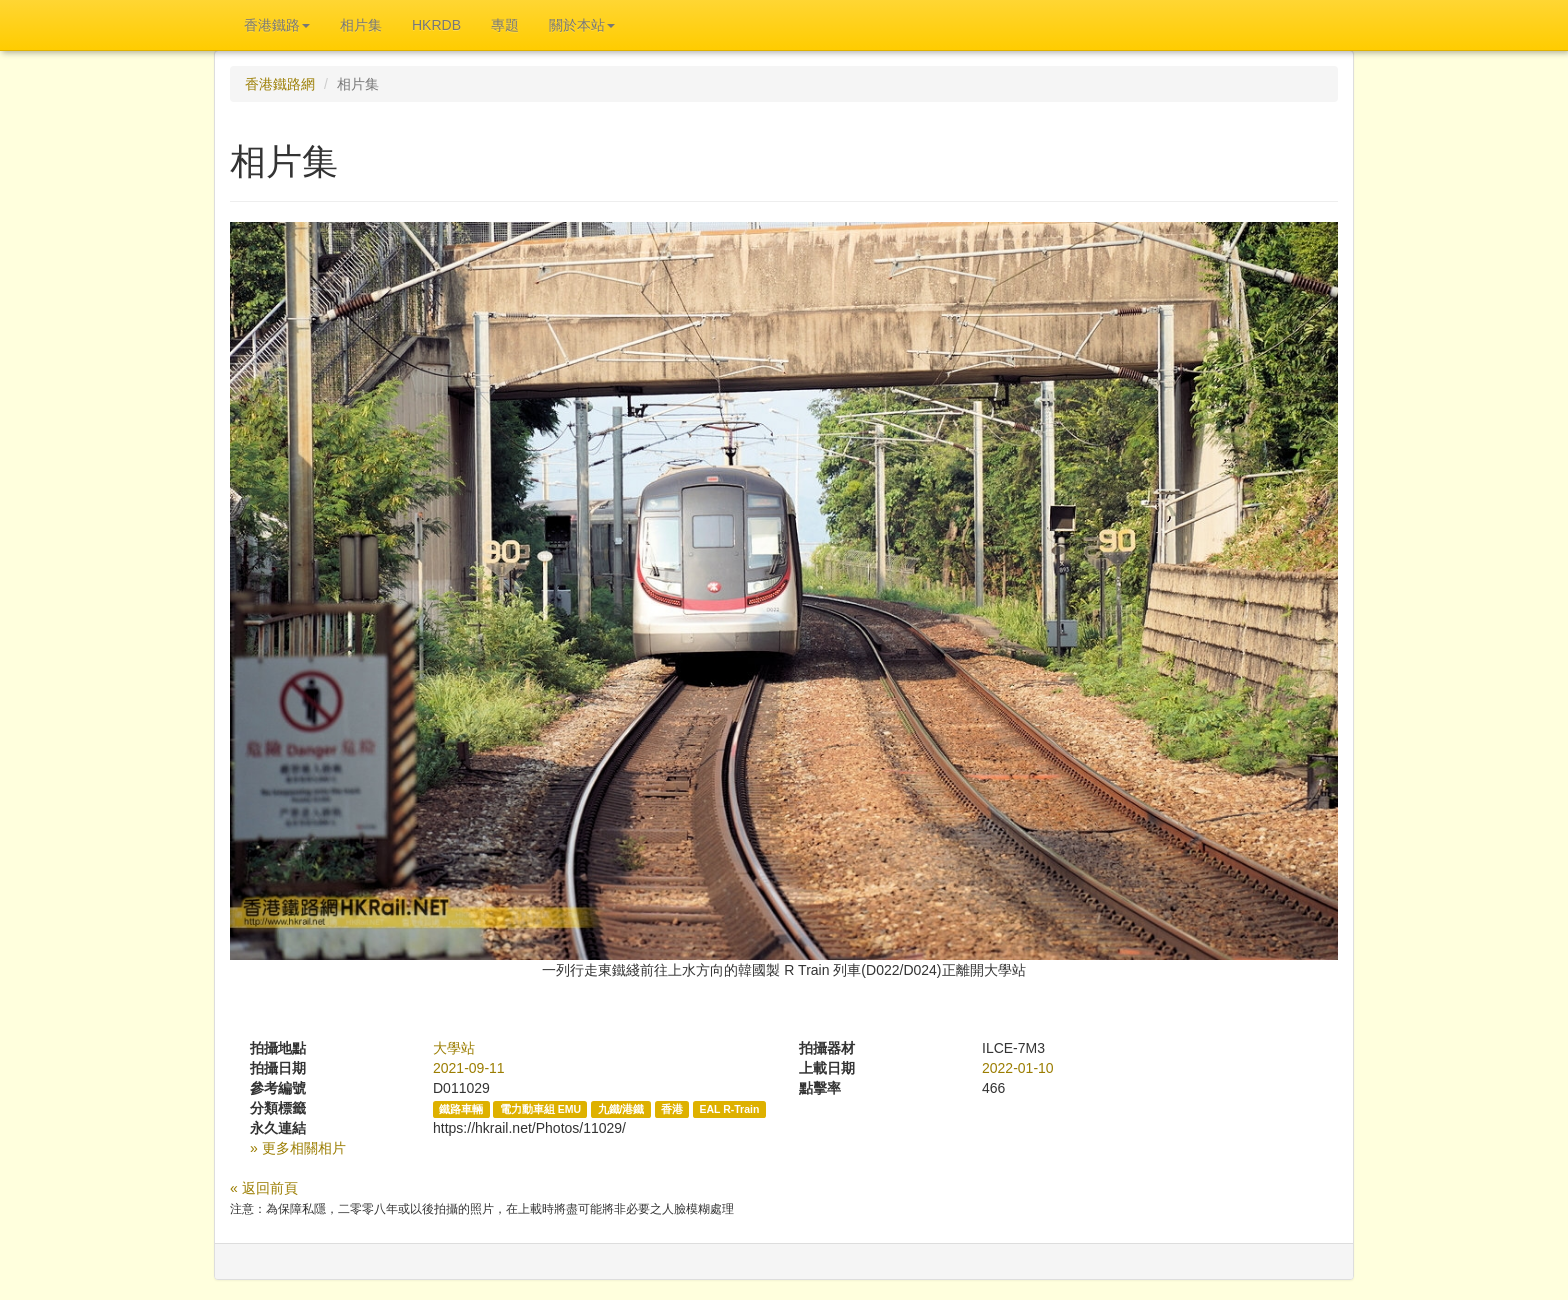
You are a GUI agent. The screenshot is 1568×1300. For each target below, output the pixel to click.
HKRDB (436, 25)
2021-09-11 (469, 1068)
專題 (505, 25)
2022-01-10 (1018, 1068)
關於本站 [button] (582, 25)
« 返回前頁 (264, 1188)
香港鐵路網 (280, 84)
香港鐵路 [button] (277, 25)
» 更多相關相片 (298, 1148)
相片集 (361, 25)
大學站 (454, 1048)
